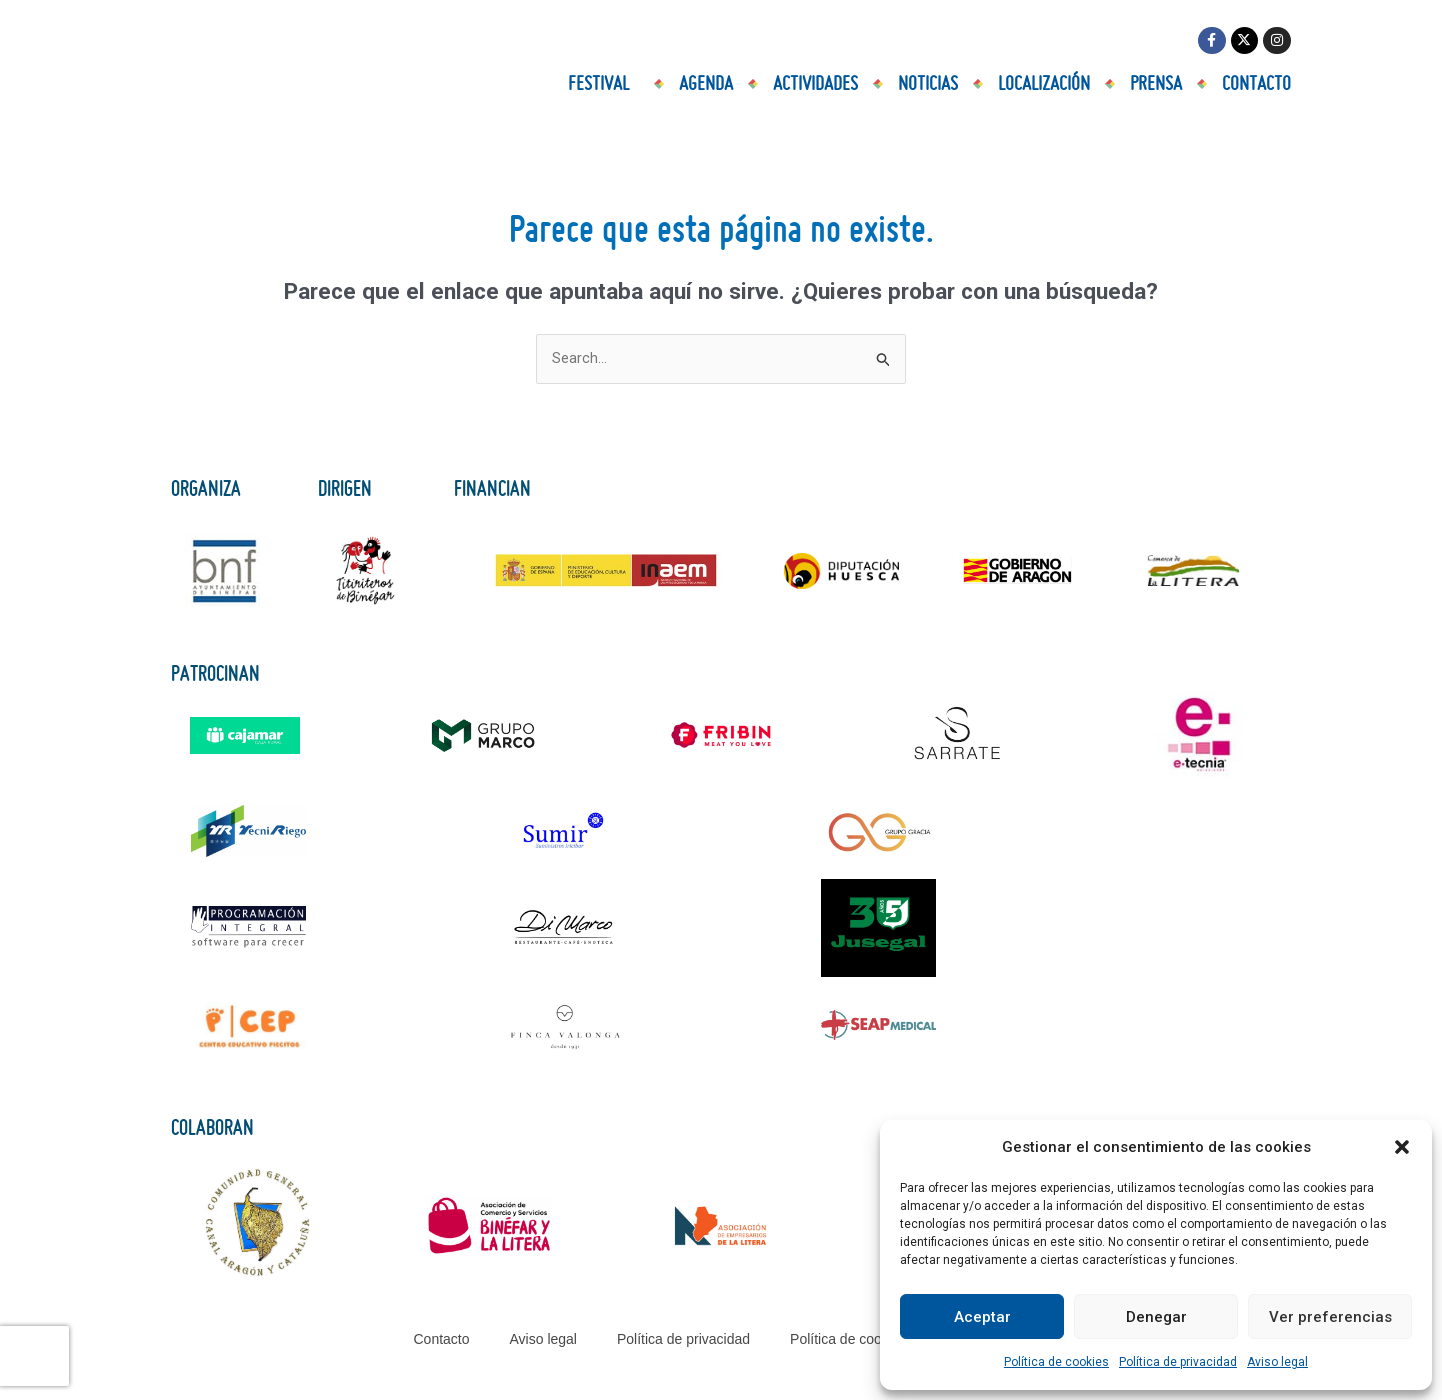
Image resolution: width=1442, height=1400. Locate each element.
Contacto (1256, 85)
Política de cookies (1056, 1362)
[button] (1402, 1147)
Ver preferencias (1330, 1317)
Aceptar (982, 1317)
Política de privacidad (1178, 1362)
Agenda (706, 85)
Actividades (815, 85)
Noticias (928, 85)
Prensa (1156, 85)
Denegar (1156, 1317)
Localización (1044, 85)
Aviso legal (1277, 1362)
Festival (603, 85)
